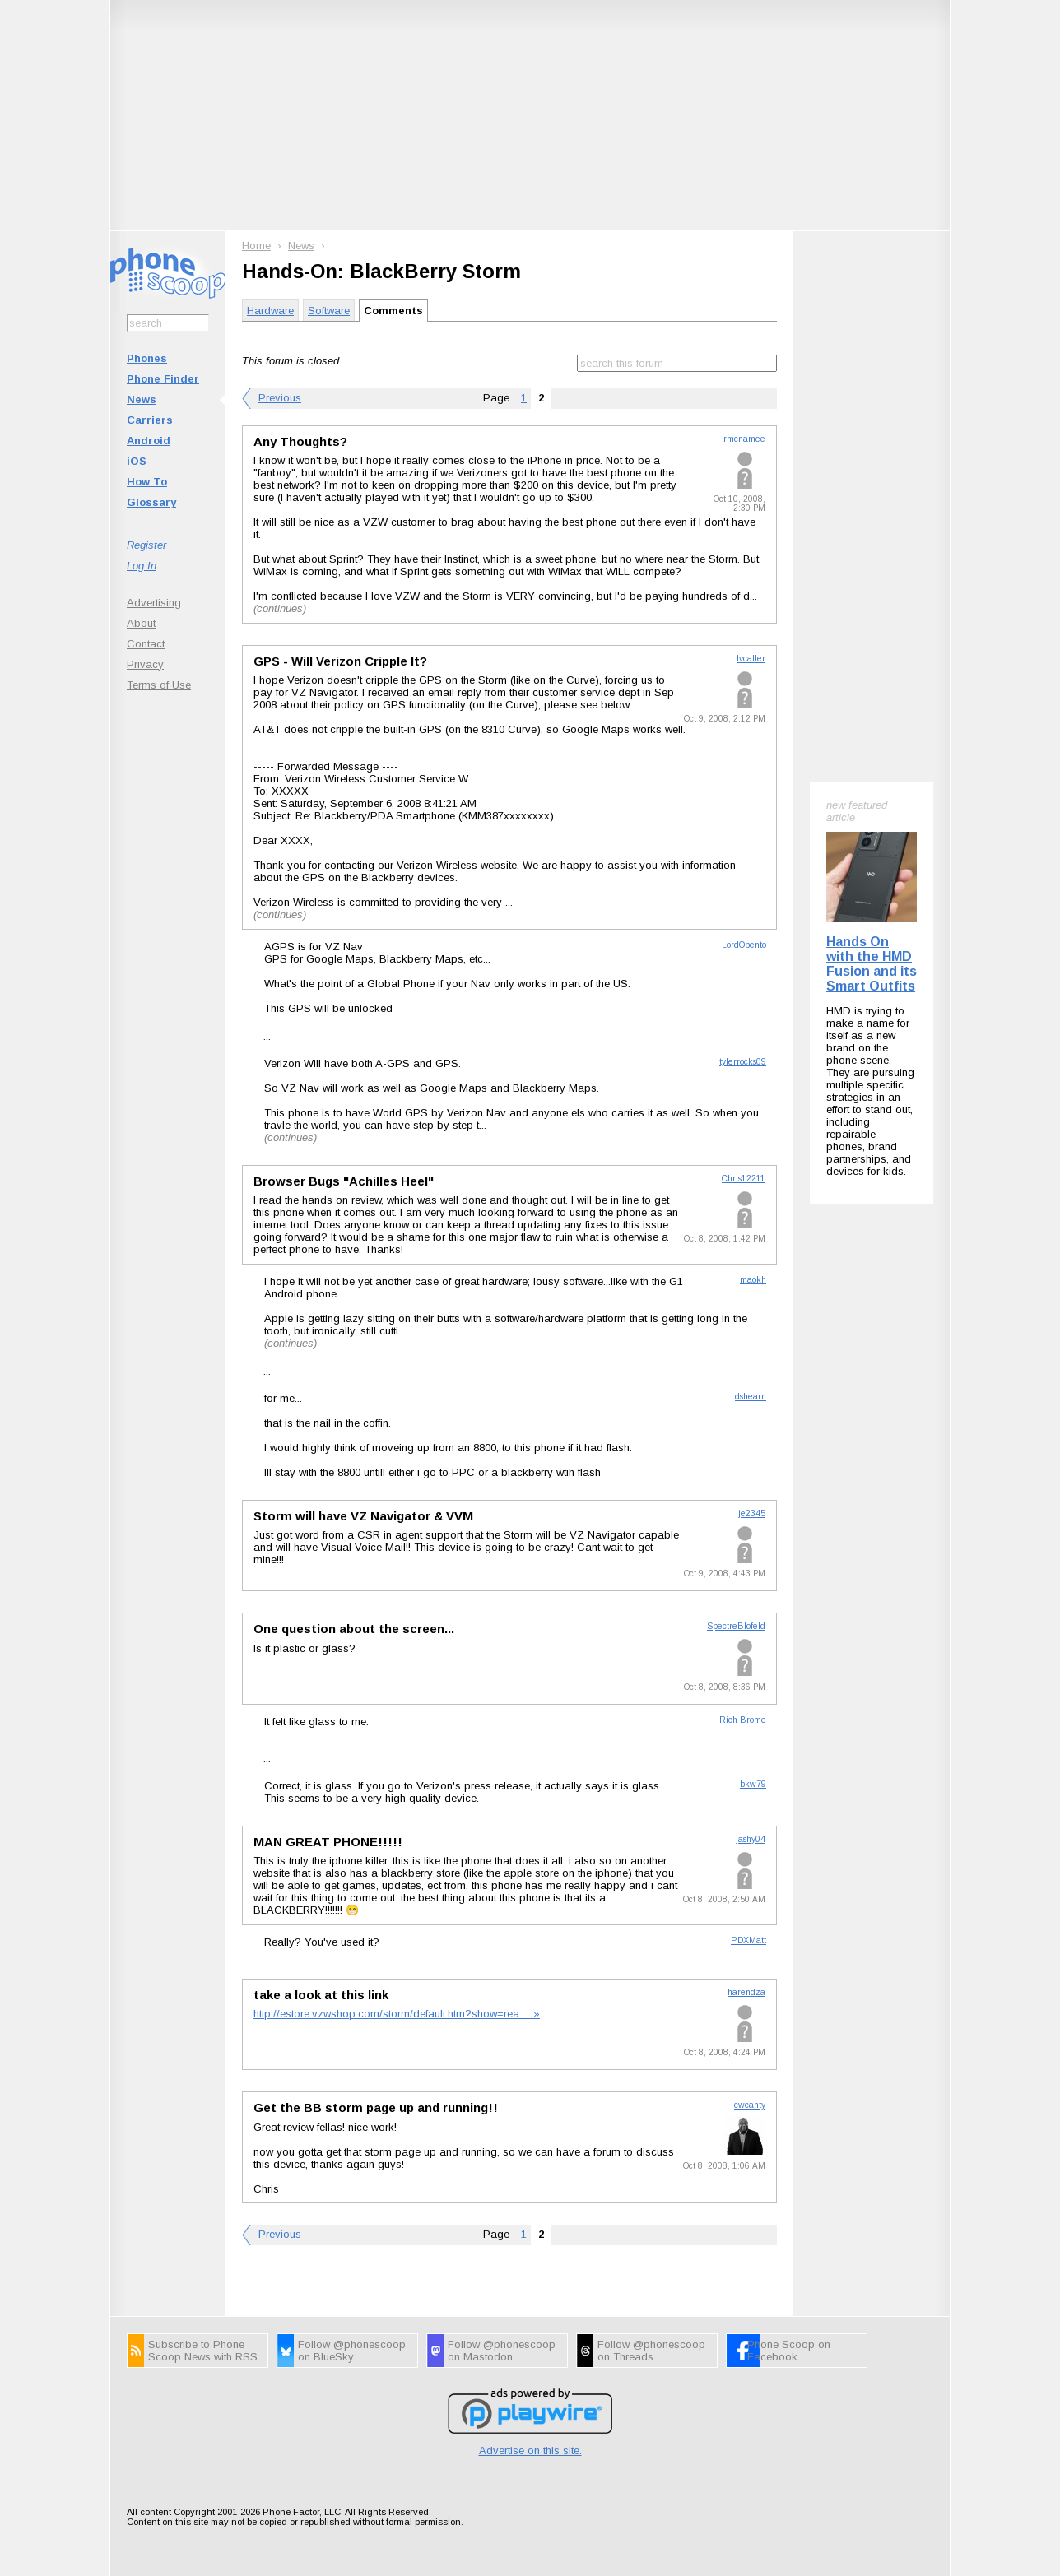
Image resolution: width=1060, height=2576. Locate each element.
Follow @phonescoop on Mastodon (502, 2350)
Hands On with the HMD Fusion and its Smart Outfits (871, 964)
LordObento (744, 944)
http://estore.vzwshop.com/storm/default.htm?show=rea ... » (396, 2013)
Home (256, 245)
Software (329, 310)
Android (148, 440)
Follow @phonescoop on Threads (651, 2350)
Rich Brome (742, 1719)
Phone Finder (163, 379)
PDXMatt (748, 1940)
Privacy (145, 664)
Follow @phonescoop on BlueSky (352, 2350)
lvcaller (751, 658)
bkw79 (753, 1784)
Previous (279, 398)
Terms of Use (159, 685)
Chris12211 (743, 1178)
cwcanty (749, 2105)
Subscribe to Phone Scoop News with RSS (203, 2350)
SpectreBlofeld (736, 1626)
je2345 (751, 1513)
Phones (147, 358)
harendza (746, 1992)
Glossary (151, 502)
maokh (753, 1279)
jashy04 (750, 1839)
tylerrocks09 (742, 1061)
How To (147, 482)
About (141, 623)
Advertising (154, 602)
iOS (136, 461)
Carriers (150, 420)
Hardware (270, 310)
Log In (141, 565)
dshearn (750, 1396)
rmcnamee (744, 438)
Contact (146, 644)
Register (146, 545)
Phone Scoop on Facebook (788, 2350)
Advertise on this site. (530, 2450)
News (141, 399)
